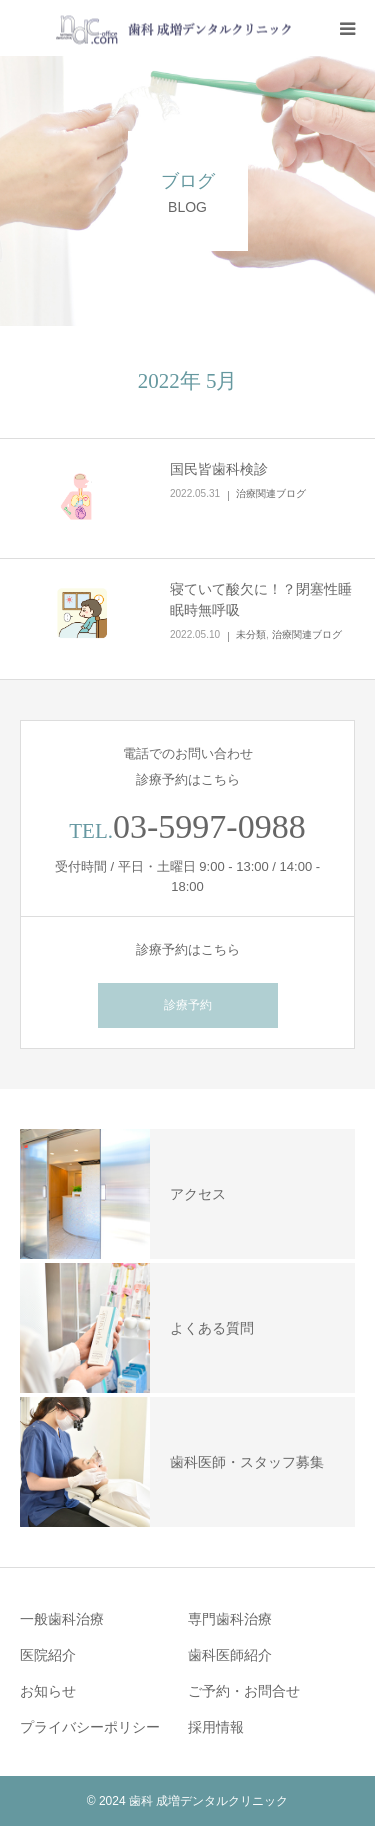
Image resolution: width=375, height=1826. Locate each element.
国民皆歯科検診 (219, 469)
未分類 (251, 634)
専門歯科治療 (230, 1619)
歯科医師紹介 (230, 1655)
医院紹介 (48, 1655)
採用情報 (216, 1727)
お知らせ (48, 1691)
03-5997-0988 (209, 826)
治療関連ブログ (271, 493)
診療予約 (188, 1005)
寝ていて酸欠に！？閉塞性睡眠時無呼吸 (261, 599)
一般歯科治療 (62, 1619)
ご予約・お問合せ (244, 1691)
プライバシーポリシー (90, 1727)
